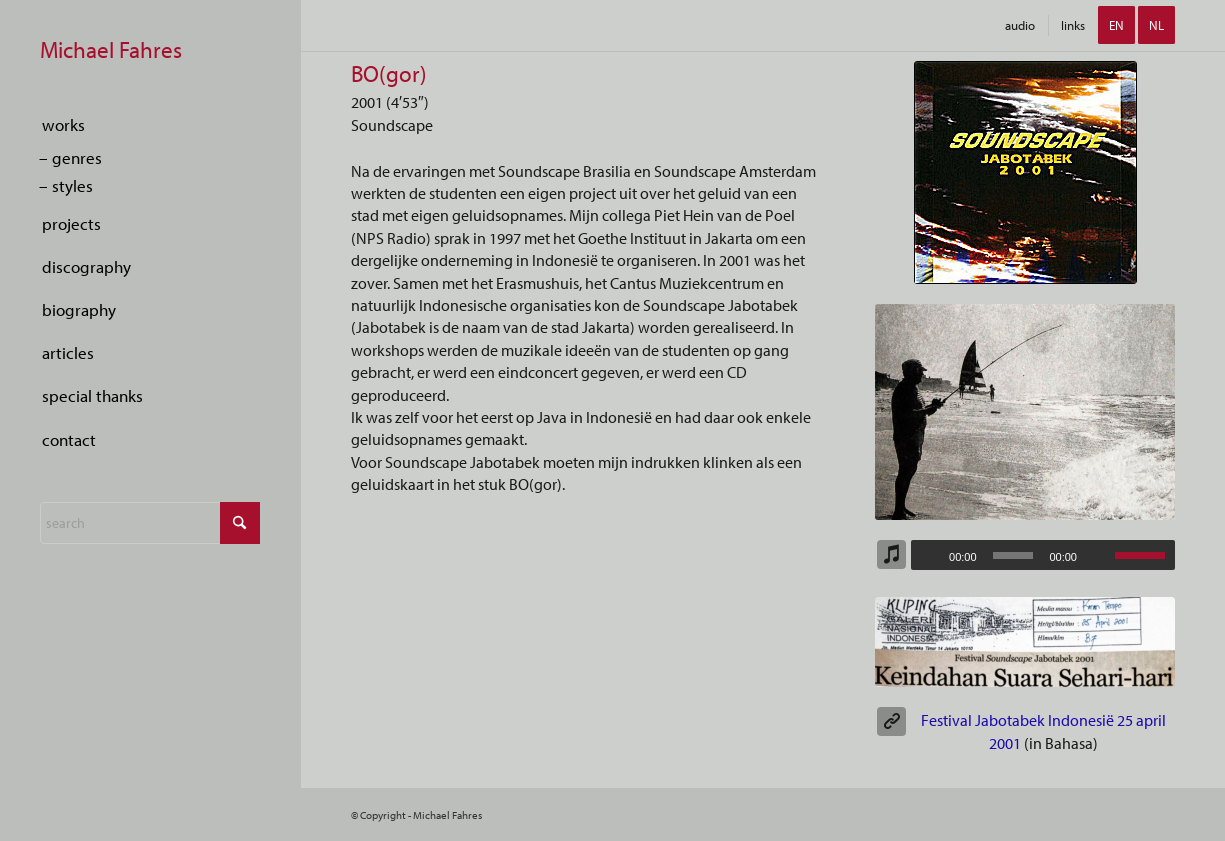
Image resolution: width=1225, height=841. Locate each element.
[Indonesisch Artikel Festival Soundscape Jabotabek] (1025, 642)
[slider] (1013, 555)
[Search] (150, 523)
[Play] (927, 556)
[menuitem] (150, 125)
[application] (1043, 555)
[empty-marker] (150, 51)
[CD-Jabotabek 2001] (1025, 172)
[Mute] (1099, 556)
